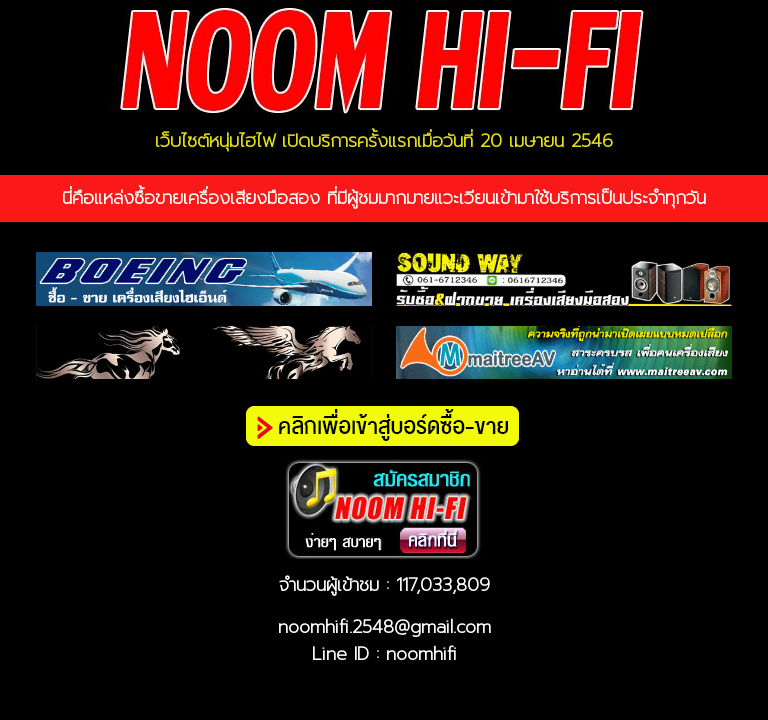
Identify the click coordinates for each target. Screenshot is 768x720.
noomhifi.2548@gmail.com (384, 627)
